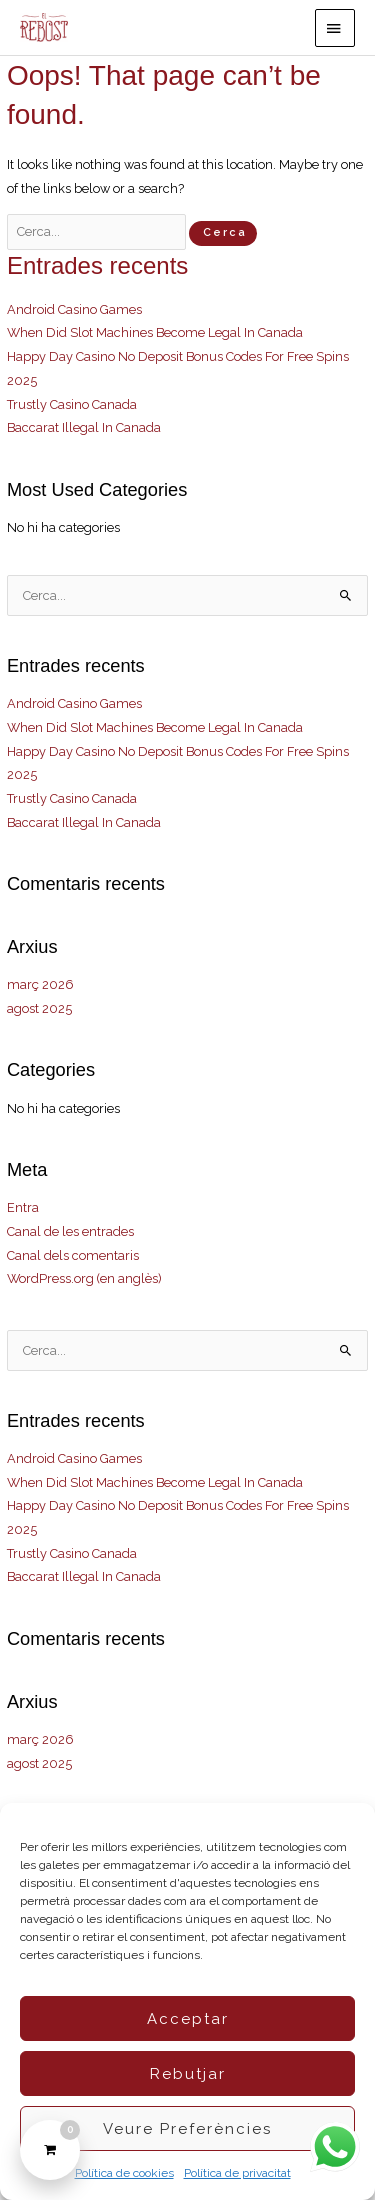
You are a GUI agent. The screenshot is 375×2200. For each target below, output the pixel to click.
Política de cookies (124, 2173)
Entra (23, 1207)
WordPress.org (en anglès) (84, 1278)
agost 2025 (39, 1008)
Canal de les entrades (70, 1231)
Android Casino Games (74, 309)
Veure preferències (187, 2129)
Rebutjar (188, 2074)
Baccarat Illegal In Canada (84, 427)
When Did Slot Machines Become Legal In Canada (155, 332)
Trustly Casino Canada (72, 404)
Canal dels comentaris (73, 1255)
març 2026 (40, 984)
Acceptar (188, 2019)
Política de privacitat (237, 2173)
